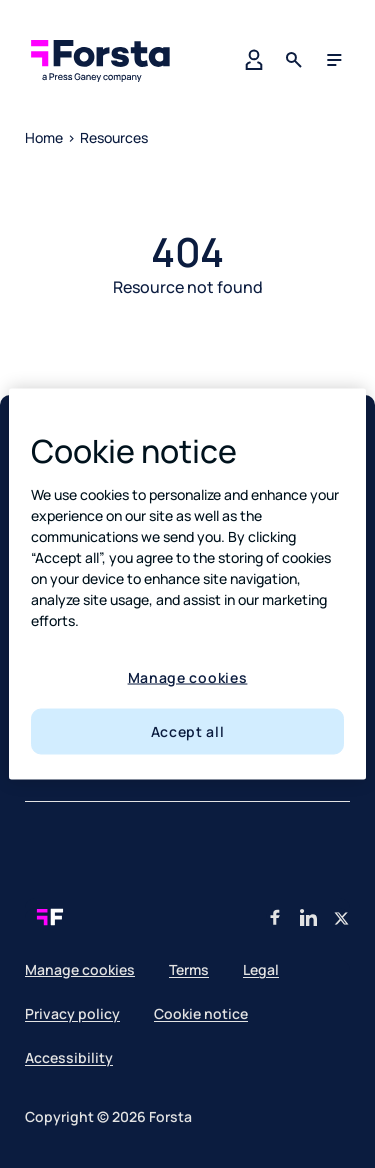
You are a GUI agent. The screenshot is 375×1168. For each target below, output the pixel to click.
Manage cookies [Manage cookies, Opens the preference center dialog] (188, 676)
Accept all (188, 731)
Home (44, 137)
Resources (114, 137)
